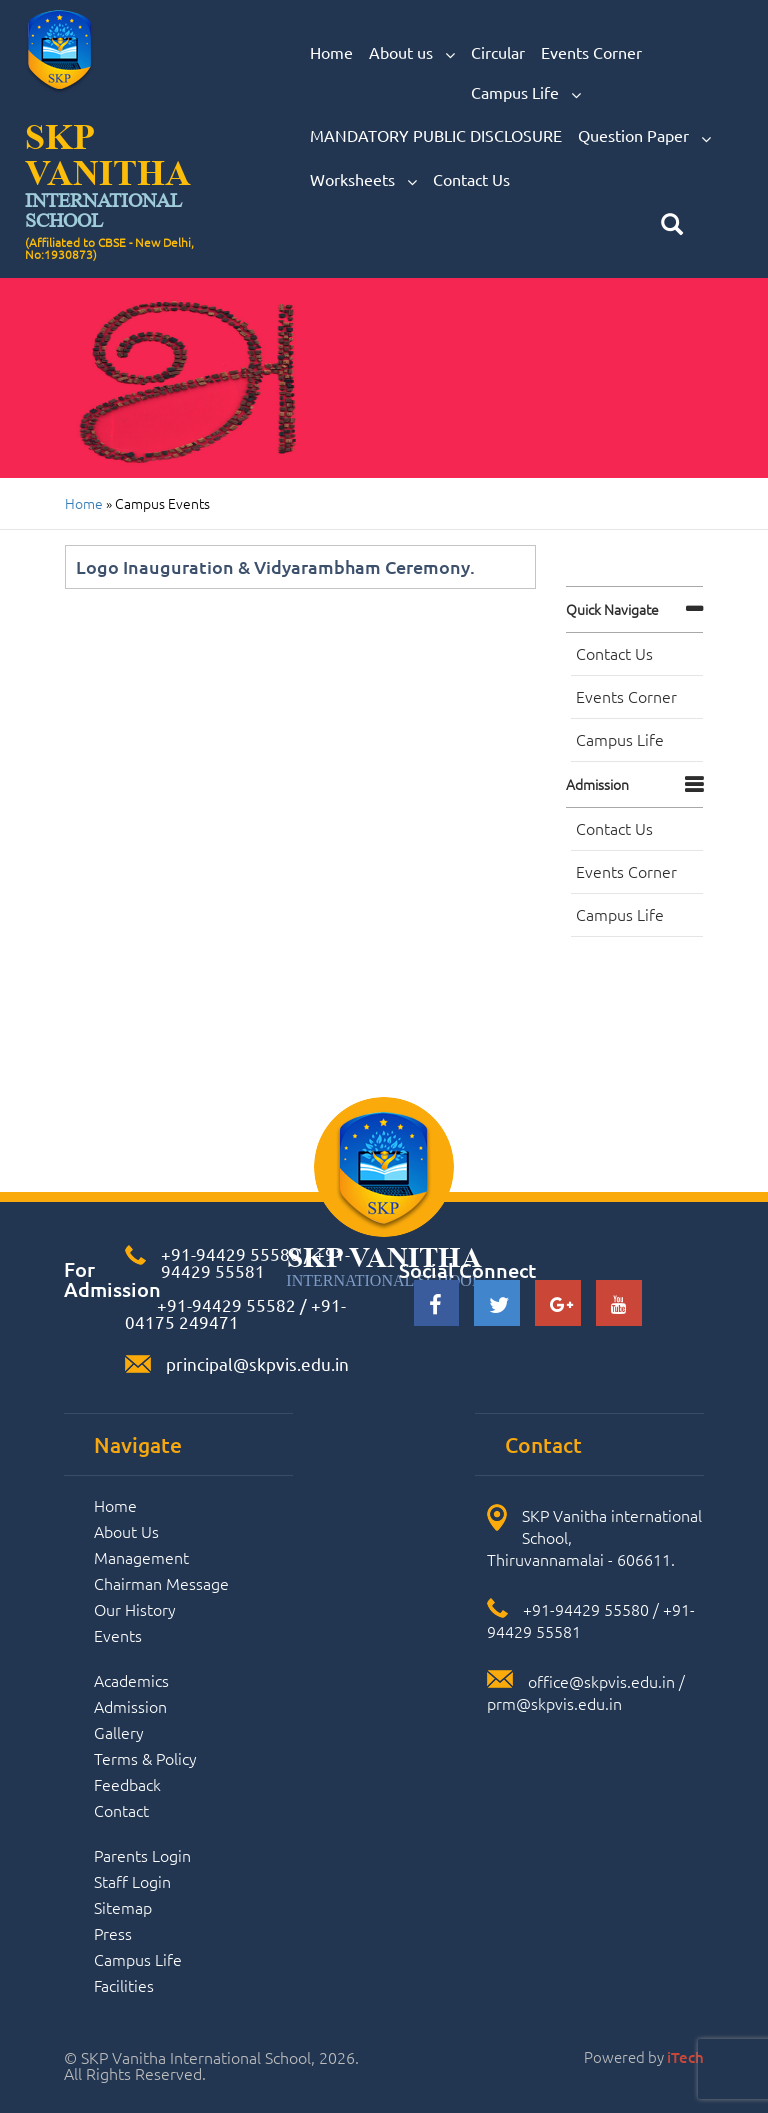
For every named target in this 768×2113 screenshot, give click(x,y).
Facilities (124, 1985)
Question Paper (644, 136)
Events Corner (591, 52)
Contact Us (471, 179)
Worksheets (363, 180)
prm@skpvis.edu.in (554, 1703)
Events (118, 1635)
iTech (685, 2057)
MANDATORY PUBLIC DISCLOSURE (436, 135)
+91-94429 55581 (255, 1262)
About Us (126, 1531)
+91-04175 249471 (235, 1313)
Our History (135, 1609)
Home (331, 52)
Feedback (127, 1784)
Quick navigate (612, 609)
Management (141, 1557)
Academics (131, 1680)
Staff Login (132, 1881)
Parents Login (142, 1855)
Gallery (119, 1732)
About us (412, 53)
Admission (597, 784)
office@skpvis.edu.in (601, 1681)
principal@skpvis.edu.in (257, 1363)
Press (113, 1933)
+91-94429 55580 (230, 1253)
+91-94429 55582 (224, 1304)
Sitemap (123, 1907)
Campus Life (526, 93)
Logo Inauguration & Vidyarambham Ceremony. (275, 566)
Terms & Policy (145, 1758)
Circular (498, 52)
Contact (121, 1810)
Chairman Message (161, 1583)
